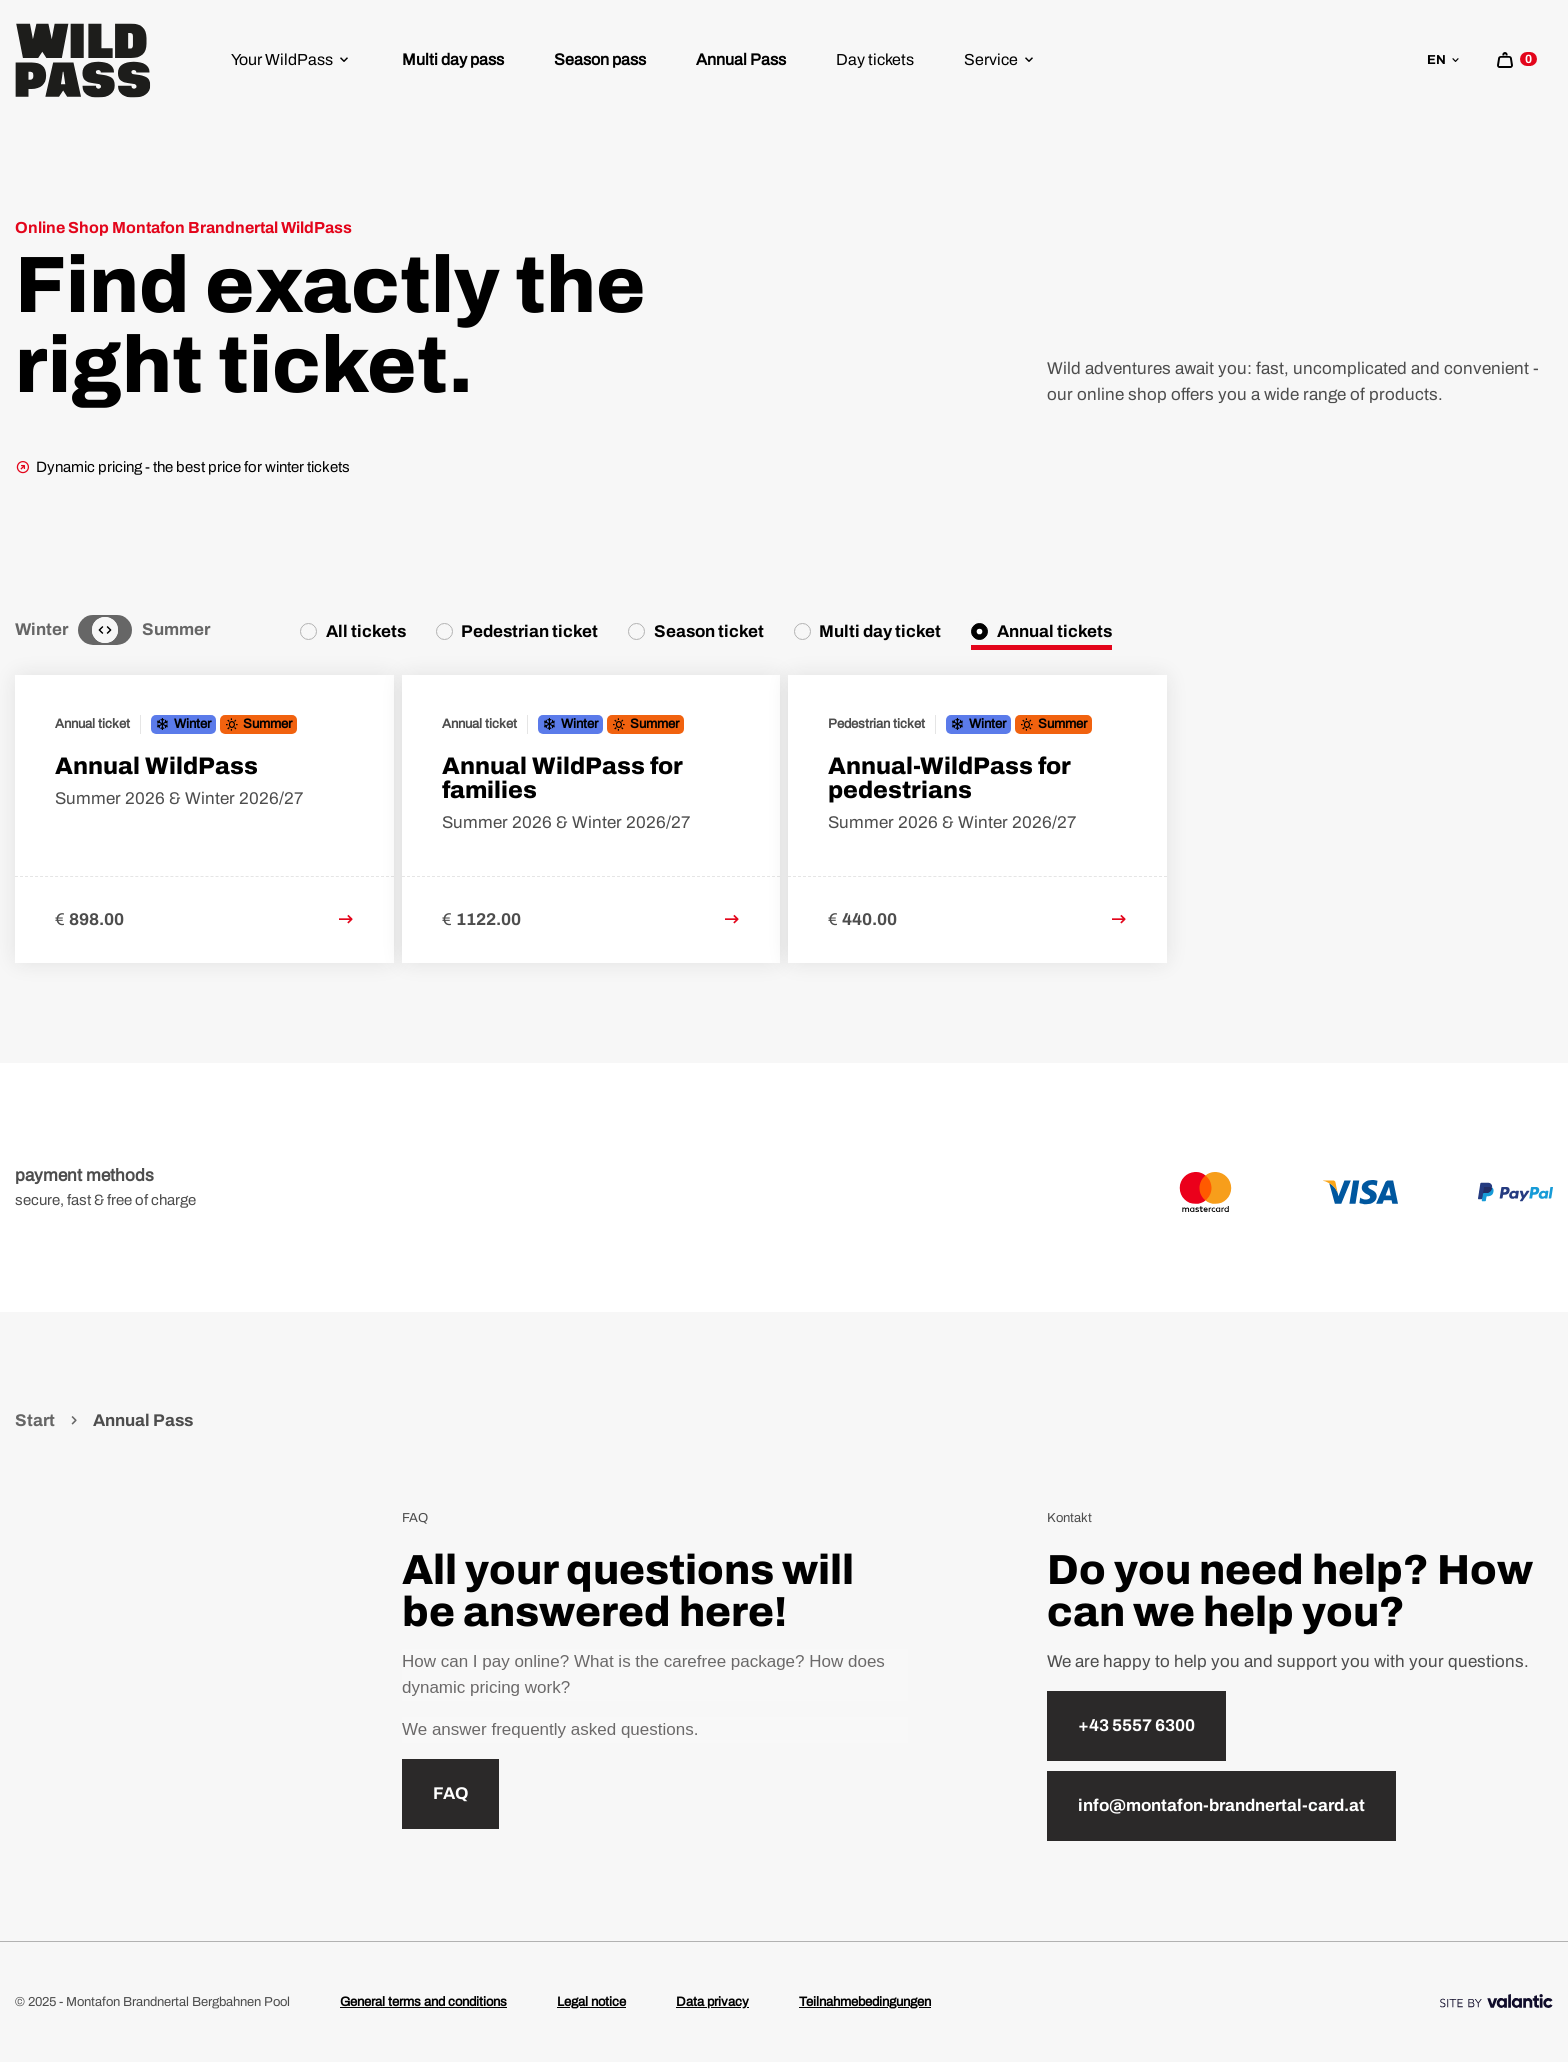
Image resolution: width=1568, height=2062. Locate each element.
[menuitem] (291, 60)
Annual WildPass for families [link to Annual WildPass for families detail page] (562, 778)
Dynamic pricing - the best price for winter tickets (182, 467)
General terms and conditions (423, 2002)
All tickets (366, 631)
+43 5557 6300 (1136, 1725)
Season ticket (709, 631)
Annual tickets (1054, 631)
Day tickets (875, 59)
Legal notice (591, 2002)
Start (36, 1420)
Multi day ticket (880, 631)
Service (1000, 59)
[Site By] (1496, 2002)
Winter (41, 629)
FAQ (450, 1793)
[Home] (83, 60)
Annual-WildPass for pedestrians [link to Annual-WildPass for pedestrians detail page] (949, 778)
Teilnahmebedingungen (865, 2002)
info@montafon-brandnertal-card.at (1221, 1805)
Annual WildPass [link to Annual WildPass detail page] (156, 766)
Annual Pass (741, 59)
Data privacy (712, 2002)
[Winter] (87, 630)
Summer (176, 629)
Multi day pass (453, 59)
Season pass (600, 59)
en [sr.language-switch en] (1444, 60)
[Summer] (123, 630)
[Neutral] (105, 630)
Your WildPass (291, 59)
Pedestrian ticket (529, 631)
